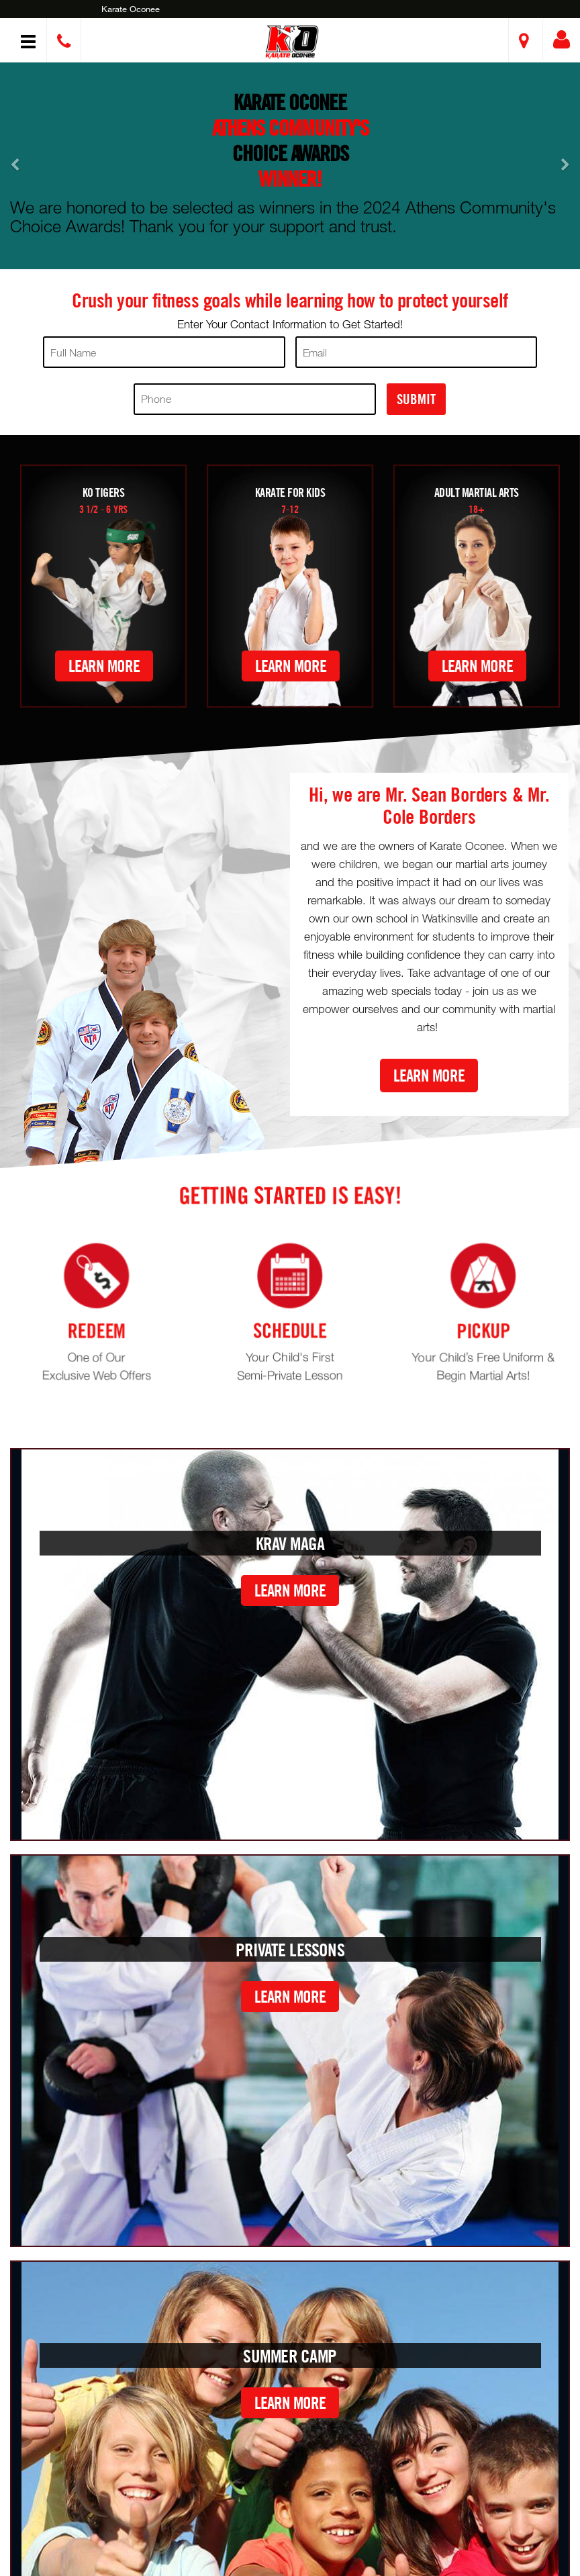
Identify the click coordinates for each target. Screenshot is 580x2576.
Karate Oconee (130, 8)
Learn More (104, 665)
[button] (292, 42)
